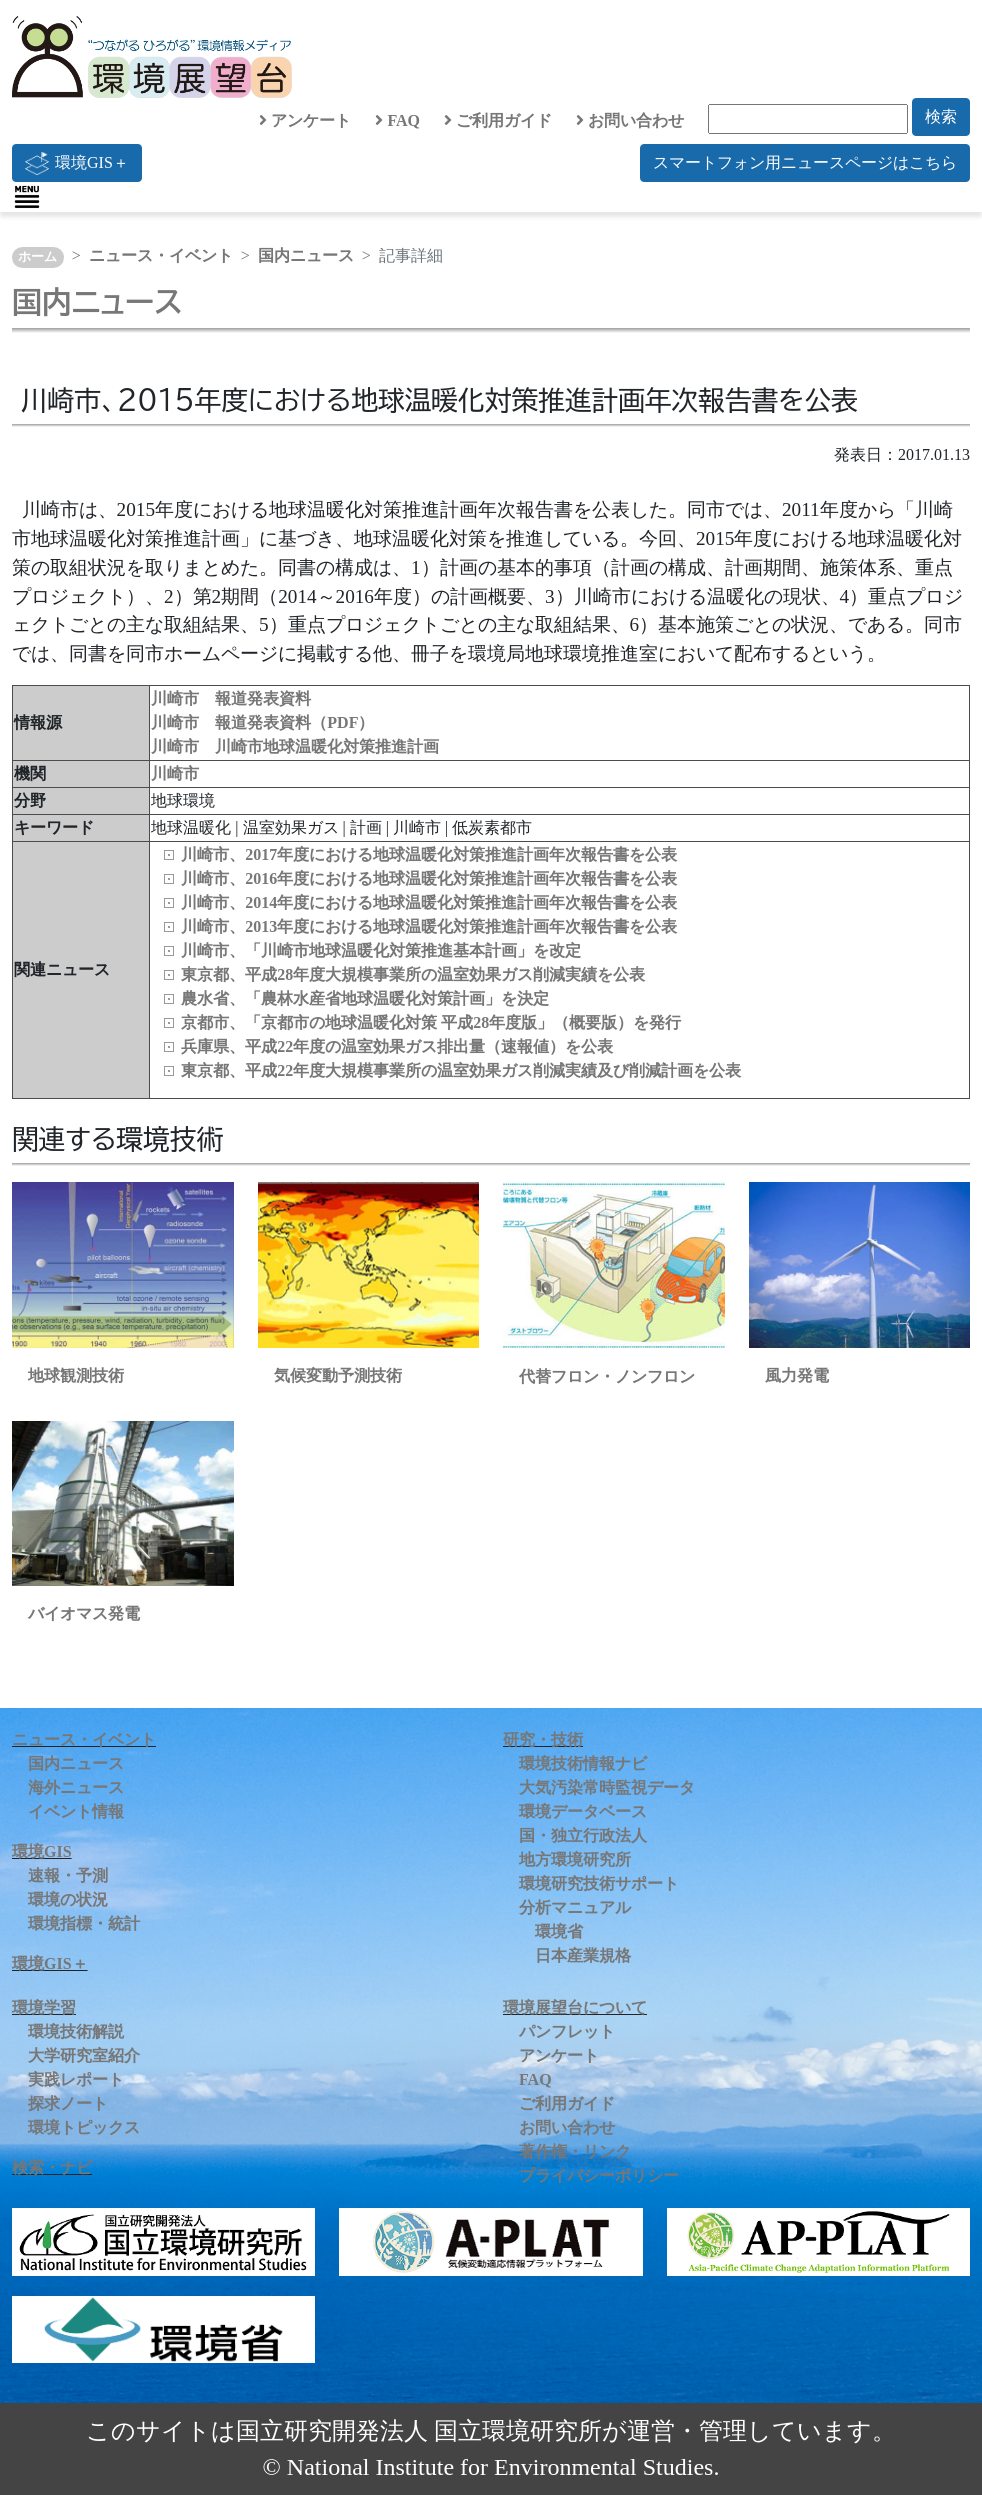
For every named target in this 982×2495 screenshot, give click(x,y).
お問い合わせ (630, 120)
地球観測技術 (76, 1375)
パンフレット (567, 2031)
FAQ (397, 120)
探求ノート (68, 2103)
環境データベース (583, 1811)
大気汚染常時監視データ (607, 1787)
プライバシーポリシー (599, 2175)
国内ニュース (306, 255)
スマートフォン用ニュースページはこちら (805, 162)
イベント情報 (76, 1811)
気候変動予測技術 (338, 1375)
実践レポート (76, 2079)
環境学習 (44, 2007)
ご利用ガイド (498, 120)
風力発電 (797, 1375)
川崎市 (175, 773)
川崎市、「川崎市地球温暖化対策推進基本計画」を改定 (381, 950)
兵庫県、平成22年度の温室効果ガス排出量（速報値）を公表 (397, 1046)
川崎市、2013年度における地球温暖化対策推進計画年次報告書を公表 (429, 926)
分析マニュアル (575, 1907)
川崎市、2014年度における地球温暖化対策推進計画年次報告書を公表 (429, 902)
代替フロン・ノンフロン (607, 1376)
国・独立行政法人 (583, 1835)
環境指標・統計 (84, 1923)
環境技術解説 (76, 2031)
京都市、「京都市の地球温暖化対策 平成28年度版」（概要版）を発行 (431, 1022)
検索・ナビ (52, 2167)
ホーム (37, 257)
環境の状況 (68, 1899)
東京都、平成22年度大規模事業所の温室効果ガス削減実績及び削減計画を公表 (461, 1070)
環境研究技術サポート (599, 1883)
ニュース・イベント (161, 255)
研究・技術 (543, 1739)
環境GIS (42, 1851)
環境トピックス (84, 2127)
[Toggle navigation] (27, 197)
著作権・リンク (575, 2151)
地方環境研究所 (575, 1859)
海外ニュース (76, 1787)
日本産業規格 (583, 1955)
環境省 (559, 1931)
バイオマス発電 (84, 1613)
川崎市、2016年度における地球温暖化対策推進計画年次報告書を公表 (429, 878)
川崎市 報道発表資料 (231, 698)
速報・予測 (68, 1875)
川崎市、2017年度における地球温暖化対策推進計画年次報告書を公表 (429, 854)
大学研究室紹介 (84, 2055)
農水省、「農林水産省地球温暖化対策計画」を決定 (365, 998)
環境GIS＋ (77, 163)
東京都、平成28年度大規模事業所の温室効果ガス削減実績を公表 (413, 974)
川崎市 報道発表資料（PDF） (262, 722)
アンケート (305, 120)
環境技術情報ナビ (583, 1763)
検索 (941, 116)
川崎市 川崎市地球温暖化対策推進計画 (295, 746)
